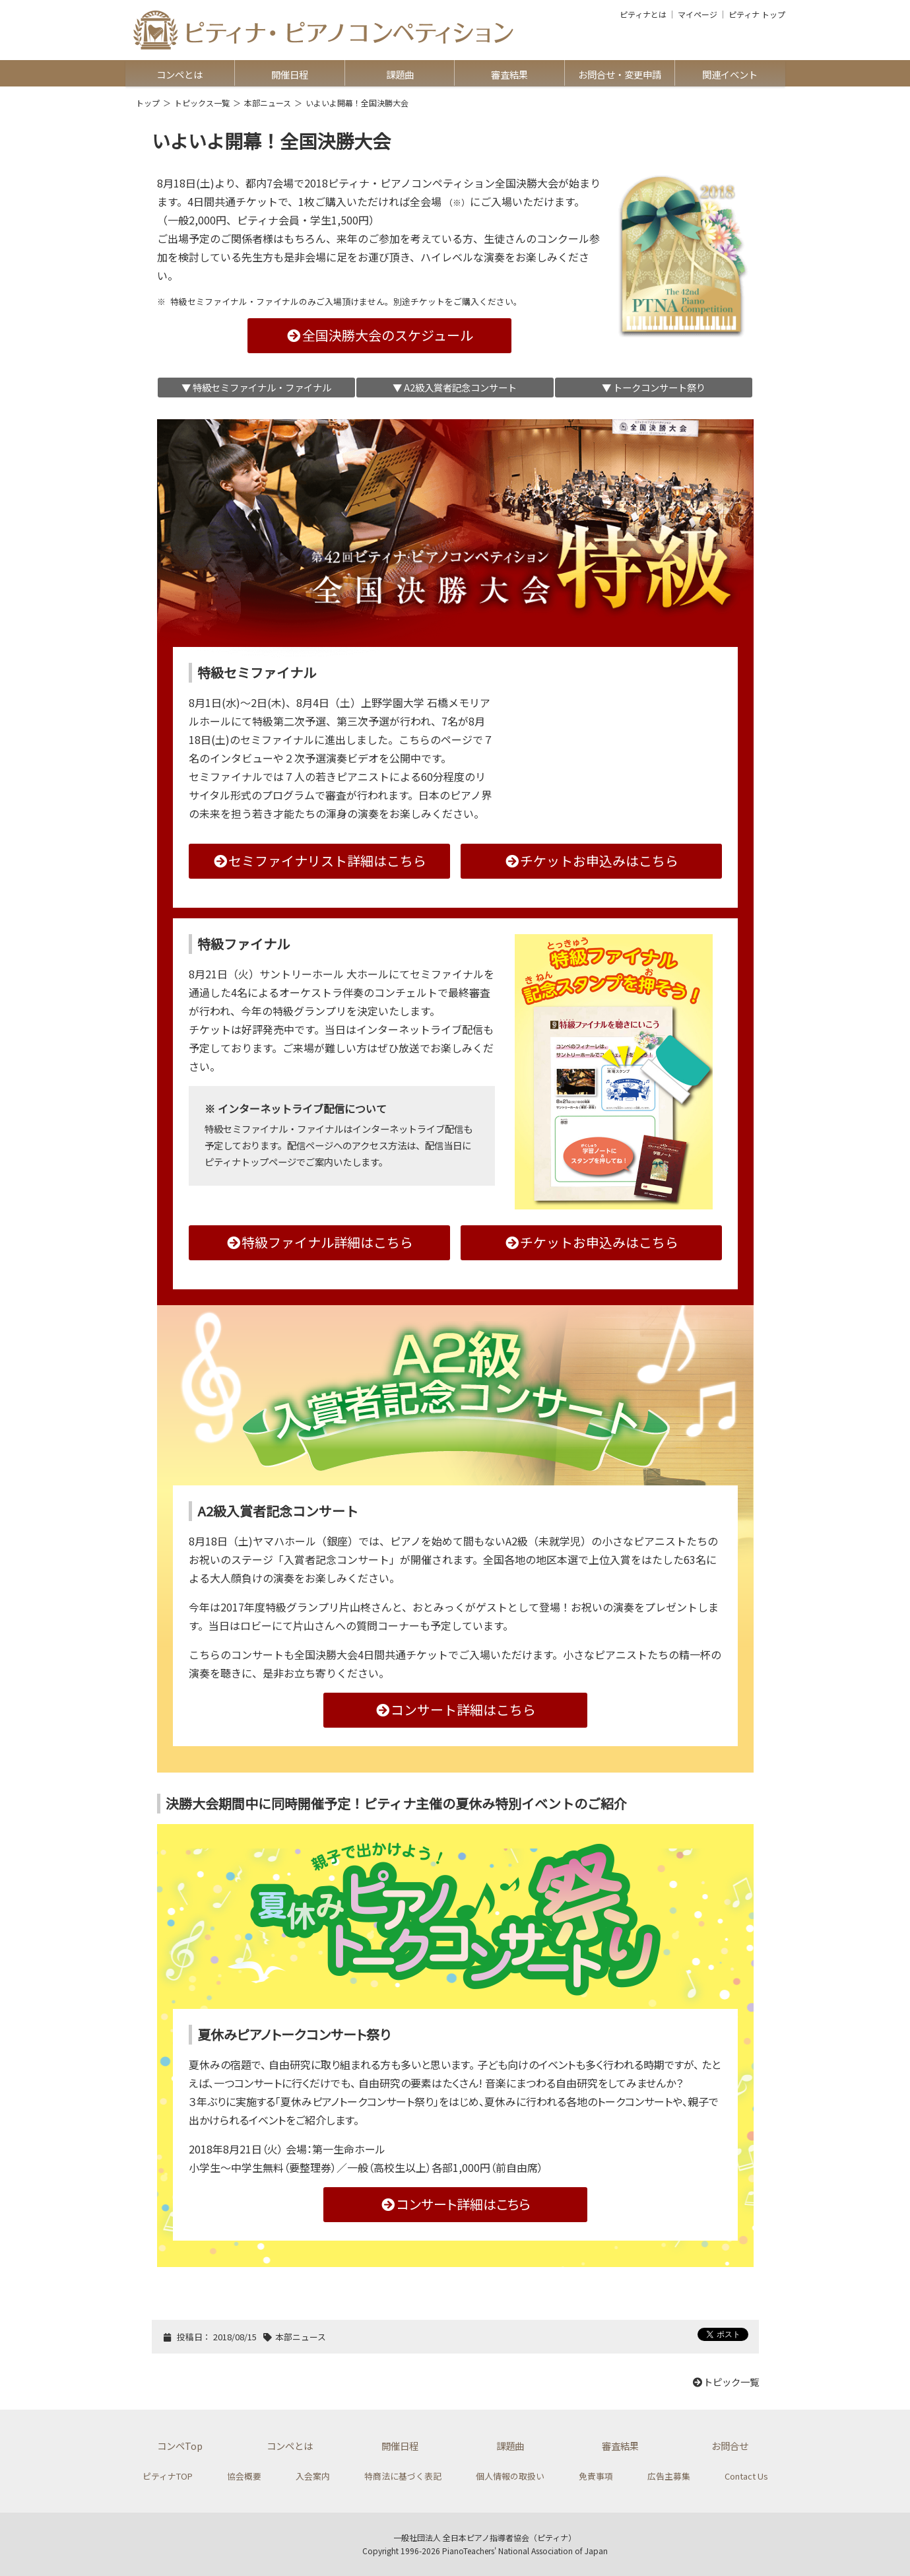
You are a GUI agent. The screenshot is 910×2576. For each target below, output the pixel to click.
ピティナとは (643, 14)
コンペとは (179, 74)
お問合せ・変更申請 (619, 74)
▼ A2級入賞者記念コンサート (455, 387)
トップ (148, 102)
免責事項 (596, 2476)
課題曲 (400, 74)
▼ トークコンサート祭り (653, 387)
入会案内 (313, 2476)
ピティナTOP (168, 2476)
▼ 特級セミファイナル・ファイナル (256, 387)
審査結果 (509, 74)
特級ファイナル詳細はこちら (319, 1242)
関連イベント (730, 74)
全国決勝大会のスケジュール (379, 335)
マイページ (697, 14)
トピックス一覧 (202, 102)
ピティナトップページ (250, 1162)
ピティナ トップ (757, 14)
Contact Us (746, 2476)
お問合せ (729, 2446)
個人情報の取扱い (510, 2476)
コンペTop (180, 2446)
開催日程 (289, 74)
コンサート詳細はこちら (455, 1709)
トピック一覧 (725, 2382)
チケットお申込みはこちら (591, 860)
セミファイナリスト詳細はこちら (319, 860)
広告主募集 (668, 2476)
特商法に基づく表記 (402, 2476)
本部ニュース (267, 102)
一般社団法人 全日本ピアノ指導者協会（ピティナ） (484, 2537)
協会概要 (244, 2476)
